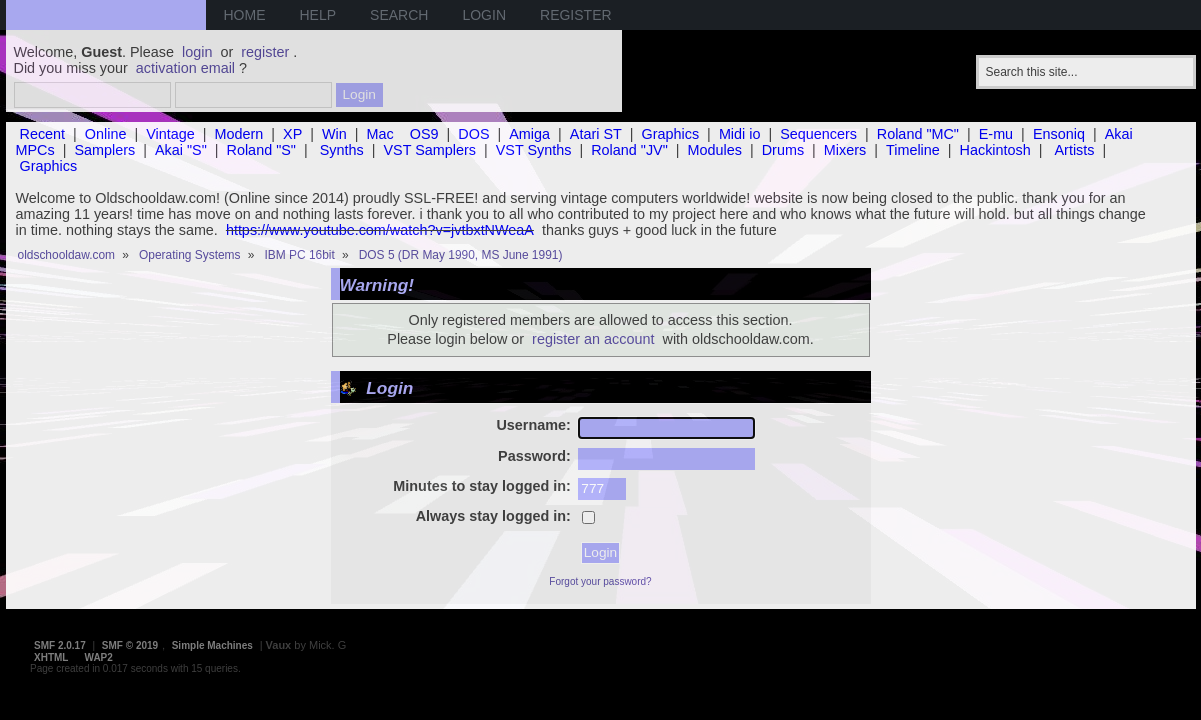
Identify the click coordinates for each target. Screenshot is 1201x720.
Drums (783, 150)
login (197, 52)
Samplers (104, 150)
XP (292, 134)
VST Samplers (429, 150)
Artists (1075, 150)
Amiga (529, 134)
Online (106, 134)
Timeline (913, 150)
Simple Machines (212, 645)
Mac (380, 134)
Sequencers (818, 134)
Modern (239, 134)
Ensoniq (1059, 134)
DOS (473, 134)
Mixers (845, 150)
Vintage (170, 134)
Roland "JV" (629, 150)
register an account (593, 339)
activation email (185, 68)
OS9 (424, 134)
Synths (342, 150)
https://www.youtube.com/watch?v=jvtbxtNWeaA (380, 230)
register (265, 52)
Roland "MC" (918, 134)
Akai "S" (181, 150)
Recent (43, 134)
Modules (715, 150)
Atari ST (596, 134)
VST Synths (534, 150)
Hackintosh (995, 150)
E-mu (996, 134)
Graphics (671, 134)
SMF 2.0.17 (60, 645)
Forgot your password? (600, 581)
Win (334, 134)
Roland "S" (261, 150)
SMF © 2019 (130, 645)
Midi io (740, 134)
